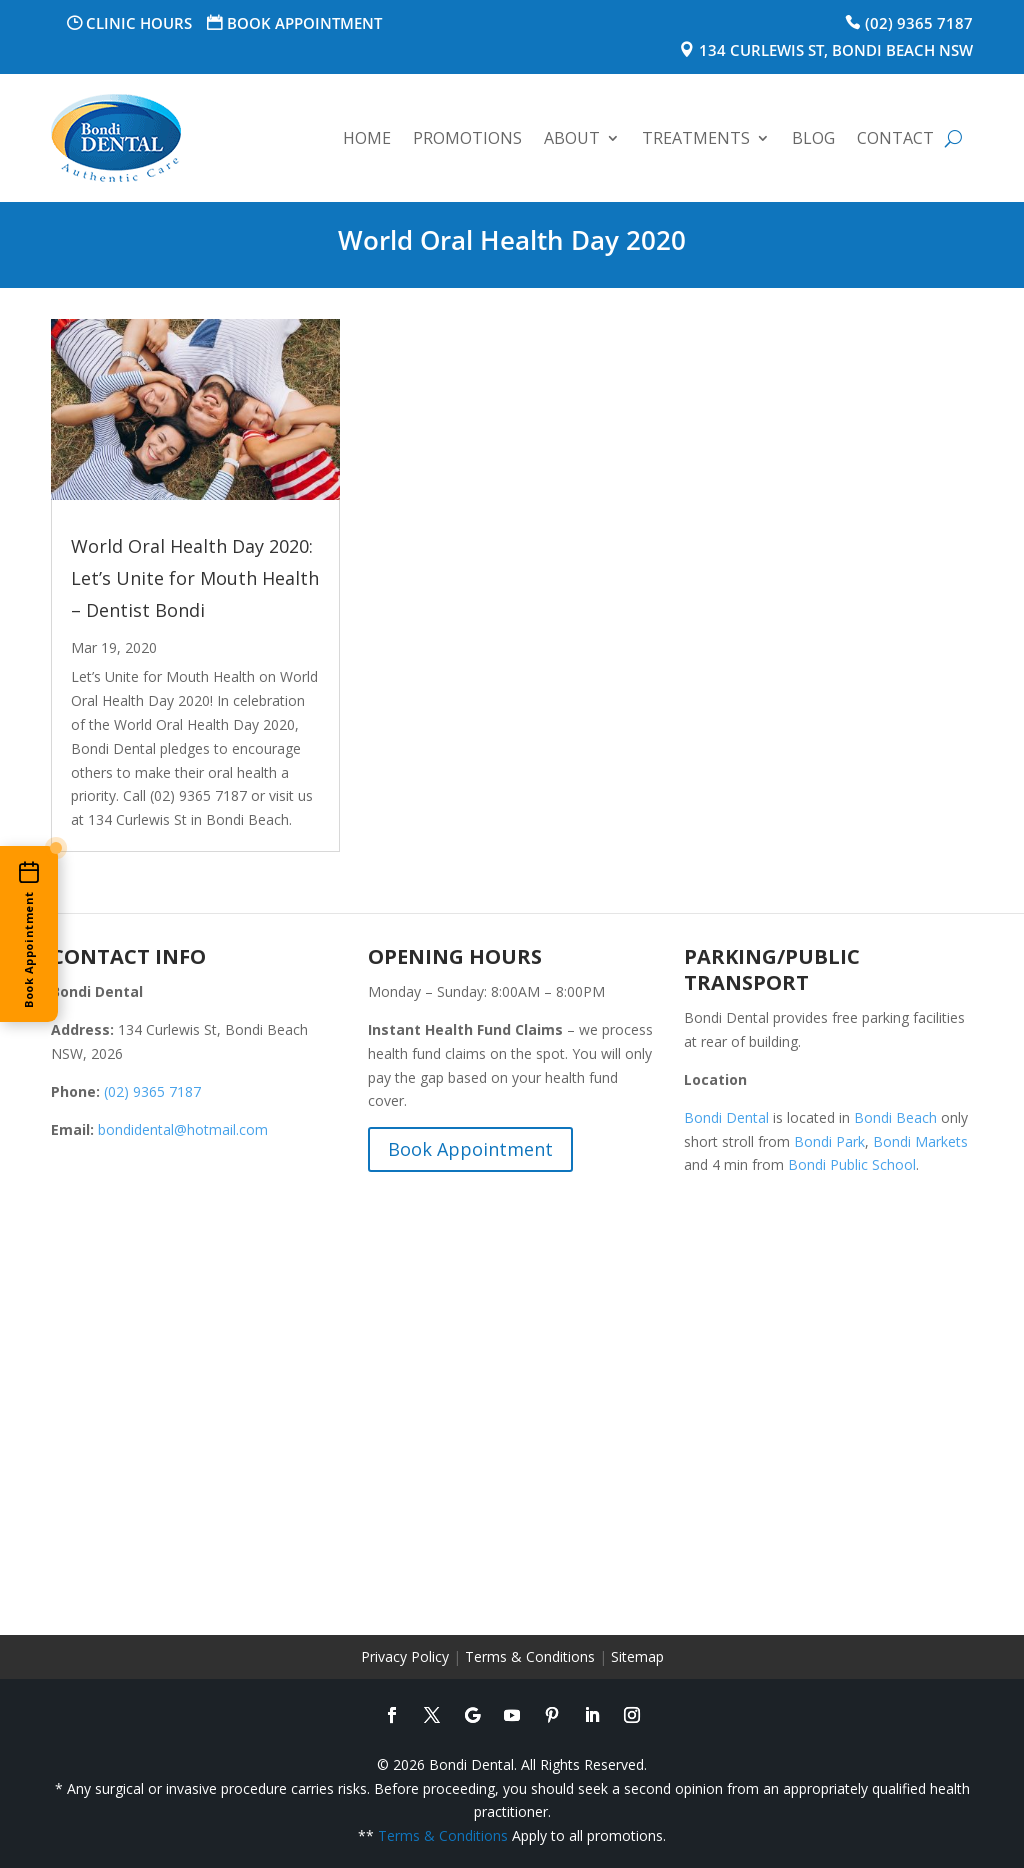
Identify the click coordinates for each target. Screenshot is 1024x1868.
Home (367, 138)
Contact (895, 138)
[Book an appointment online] (29, 934)
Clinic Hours (139, 23)
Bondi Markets (920, 1141)
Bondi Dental (726, 1117)
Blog (813, 138)
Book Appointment (304, 23)
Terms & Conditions (530, 1656)
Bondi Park (829, 1141)
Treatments (696, 138)
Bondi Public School (852, 1164)
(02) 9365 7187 (919, 23)
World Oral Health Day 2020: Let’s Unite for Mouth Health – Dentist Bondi (195, 578)
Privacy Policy (405, 1656)
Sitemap (637, 1656)
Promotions (467, 138)
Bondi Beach (895, 1117)
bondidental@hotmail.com (183, 1129)
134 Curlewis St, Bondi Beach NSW (836, 50)
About (572, 138)
